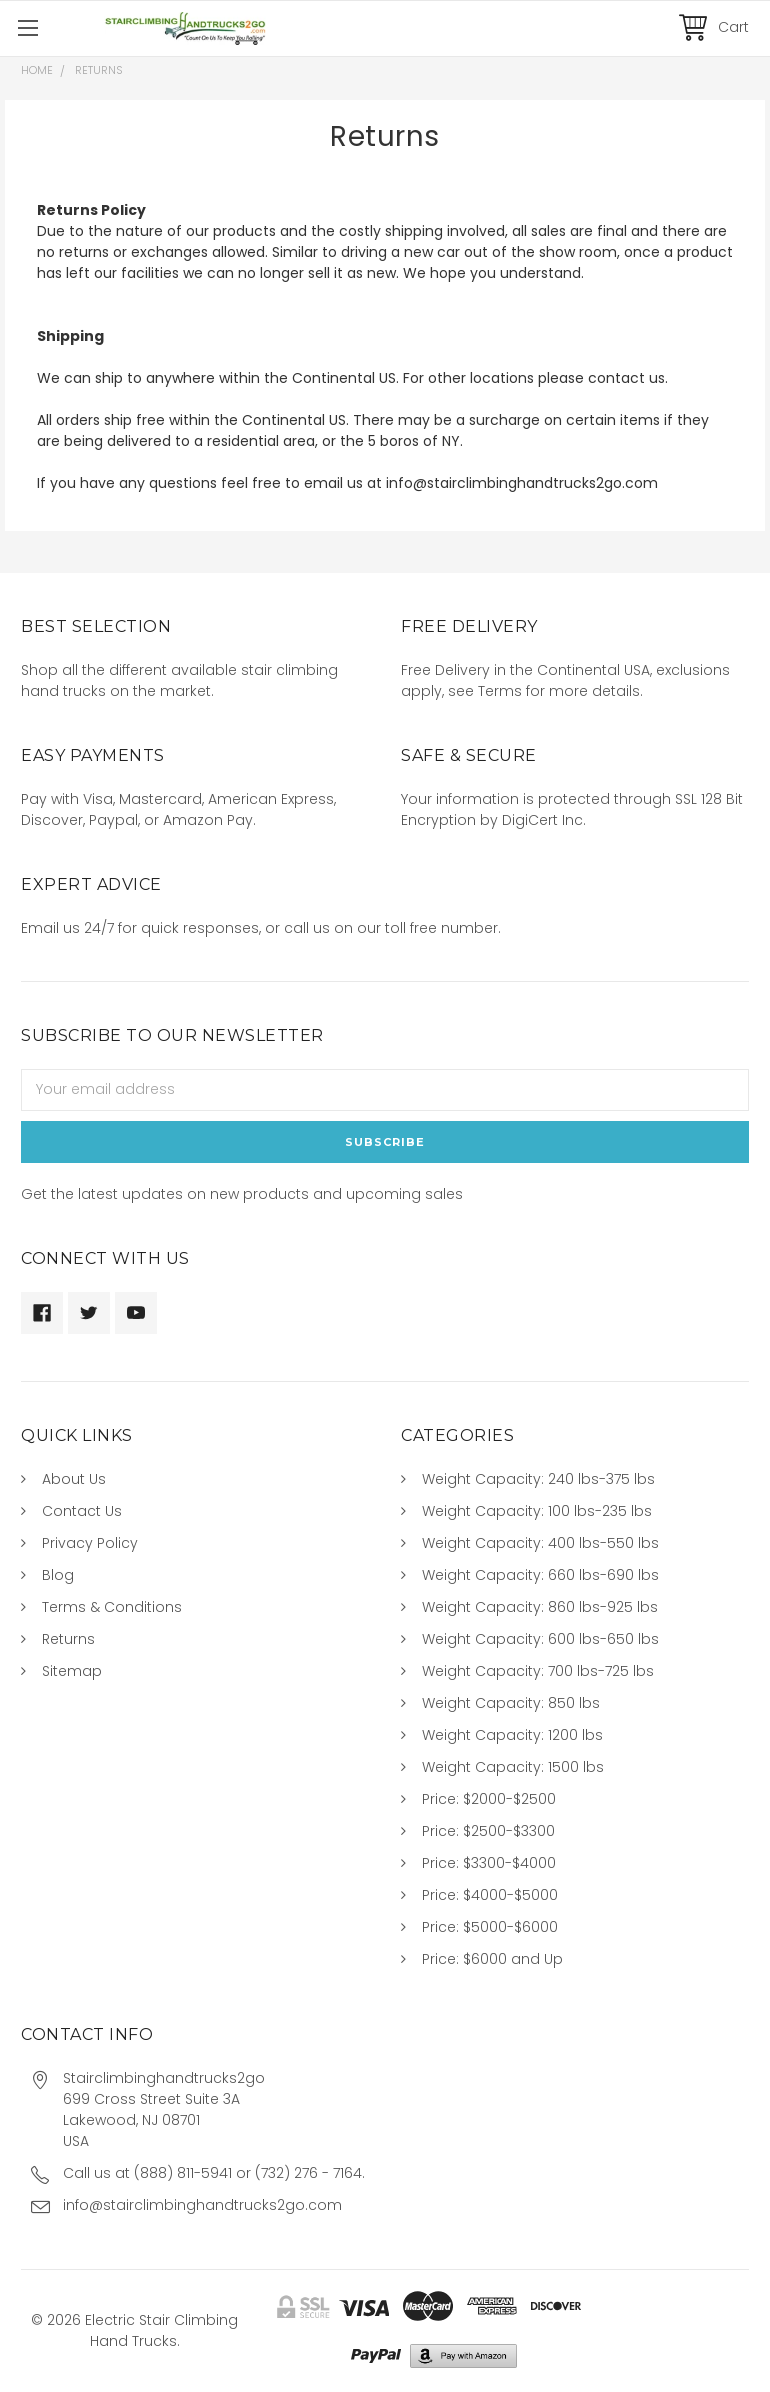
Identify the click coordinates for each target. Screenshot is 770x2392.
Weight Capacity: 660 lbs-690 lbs (540, 1575)
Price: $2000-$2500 (489, 1799)
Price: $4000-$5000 (490, 1895)
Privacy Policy (90, 1543)
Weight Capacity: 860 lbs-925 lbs (540, 1607)
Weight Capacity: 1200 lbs (512, 1735)
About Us (74, 1479)
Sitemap (72, 1671)
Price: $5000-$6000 (490, 1927)
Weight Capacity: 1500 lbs (513, 1767)
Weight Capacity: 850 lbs (511, 1703)
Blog (58, 1575)
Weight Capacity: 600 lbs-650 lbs (540, 1639)
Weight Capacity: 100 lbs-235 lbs (537, 1511)
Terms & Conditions (112, 1607)
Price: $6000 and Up (492, 1959)
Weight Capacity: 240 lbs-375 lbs (538, 1479)
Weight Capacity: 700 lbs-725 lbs (538, 1671)
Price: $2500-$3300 (488, 1831)
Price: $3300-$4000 (489, 1863)
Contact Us (82, 1511)
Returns (68, 1639)
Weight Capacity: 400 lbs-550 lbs (540, 1543)
